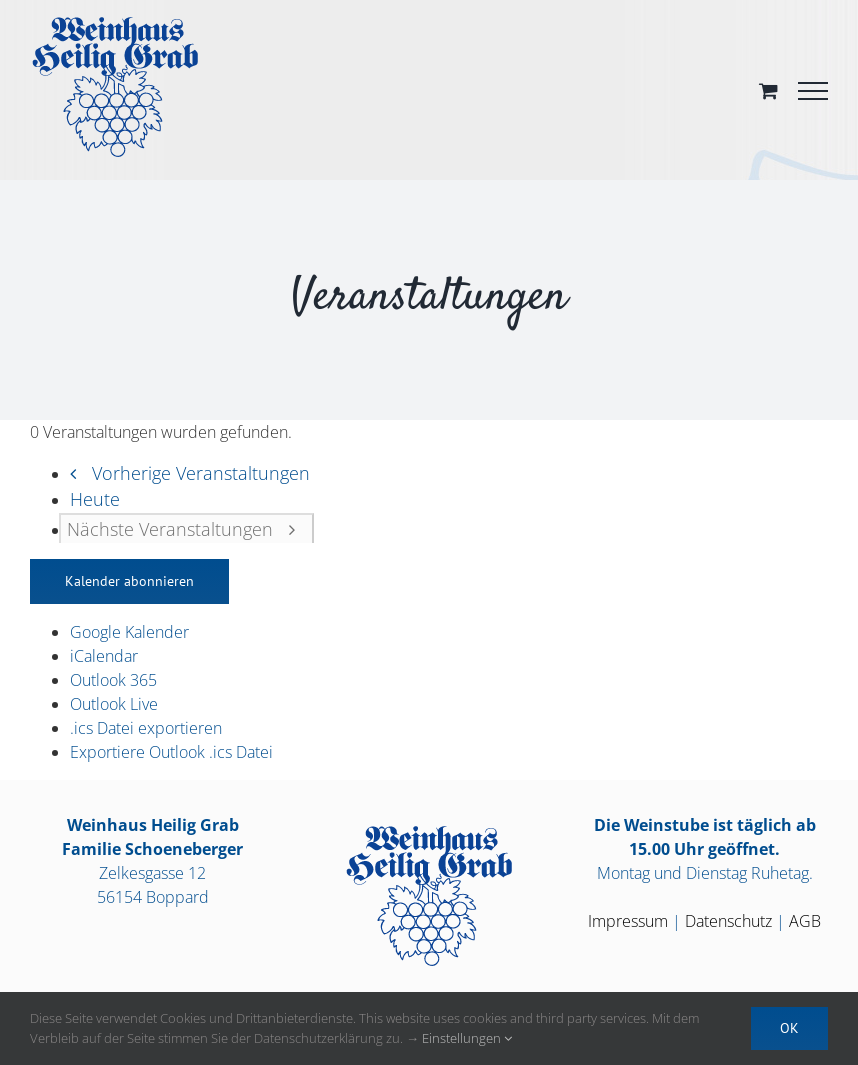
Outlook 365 (113, 680)
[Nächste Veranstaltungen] (186, 528)
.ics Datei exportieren (146, 728)
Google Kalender (129, 632)
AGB (805, 921)
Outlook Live (114, 704)
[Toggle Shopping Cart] (768, 90)
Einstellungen (467, 1038)
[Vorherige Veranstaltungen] (184, 473)
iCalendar (104, 656)
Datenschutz (728, 921)
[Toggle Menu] (813, 91)
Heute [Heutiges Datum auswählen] (95, 499)
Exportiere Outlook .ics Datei (171, 752)
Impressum (628, 921)
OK (789, 1028)
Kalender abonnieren (129, 581)
